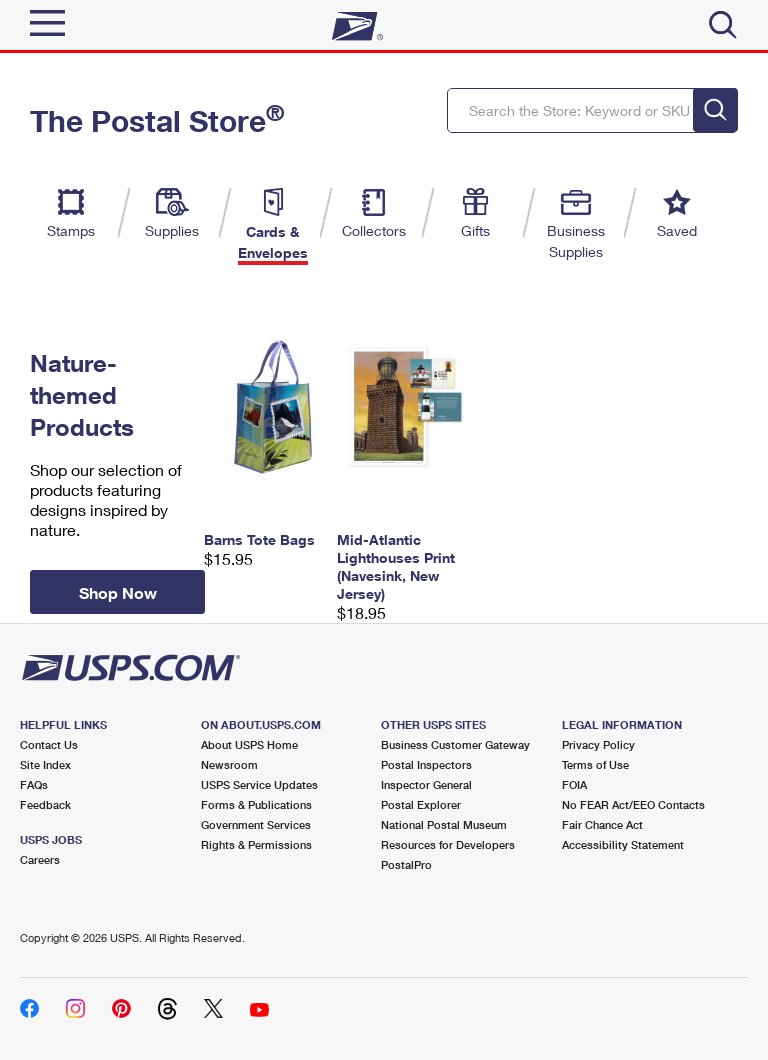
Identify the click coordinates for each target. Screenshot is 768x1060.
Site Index (45, 764)
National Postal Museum (444, 824)
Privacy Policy (598, 744)
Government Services (256, 824)
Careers (40, 859)
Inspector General (426, 784)
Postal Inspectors (426, 764)
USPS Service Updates (259, 784)
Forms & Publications (256, 804)
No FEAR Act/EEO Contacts (633, 804)
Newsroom (229, 764)
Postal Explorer (421, 804)
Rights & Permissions (256, 844)
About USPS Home (249, 744)
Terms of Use (595, 764)
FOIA (574, 784)
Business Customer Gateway (455, 744)
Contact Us (49, 744)
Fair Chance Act (602, 824)
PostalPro (406, 864)
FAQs (34, 784)
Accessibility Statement (623, 844)
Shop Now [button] (118, 592)
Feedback (45, 804)
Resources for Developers (448, 844)
